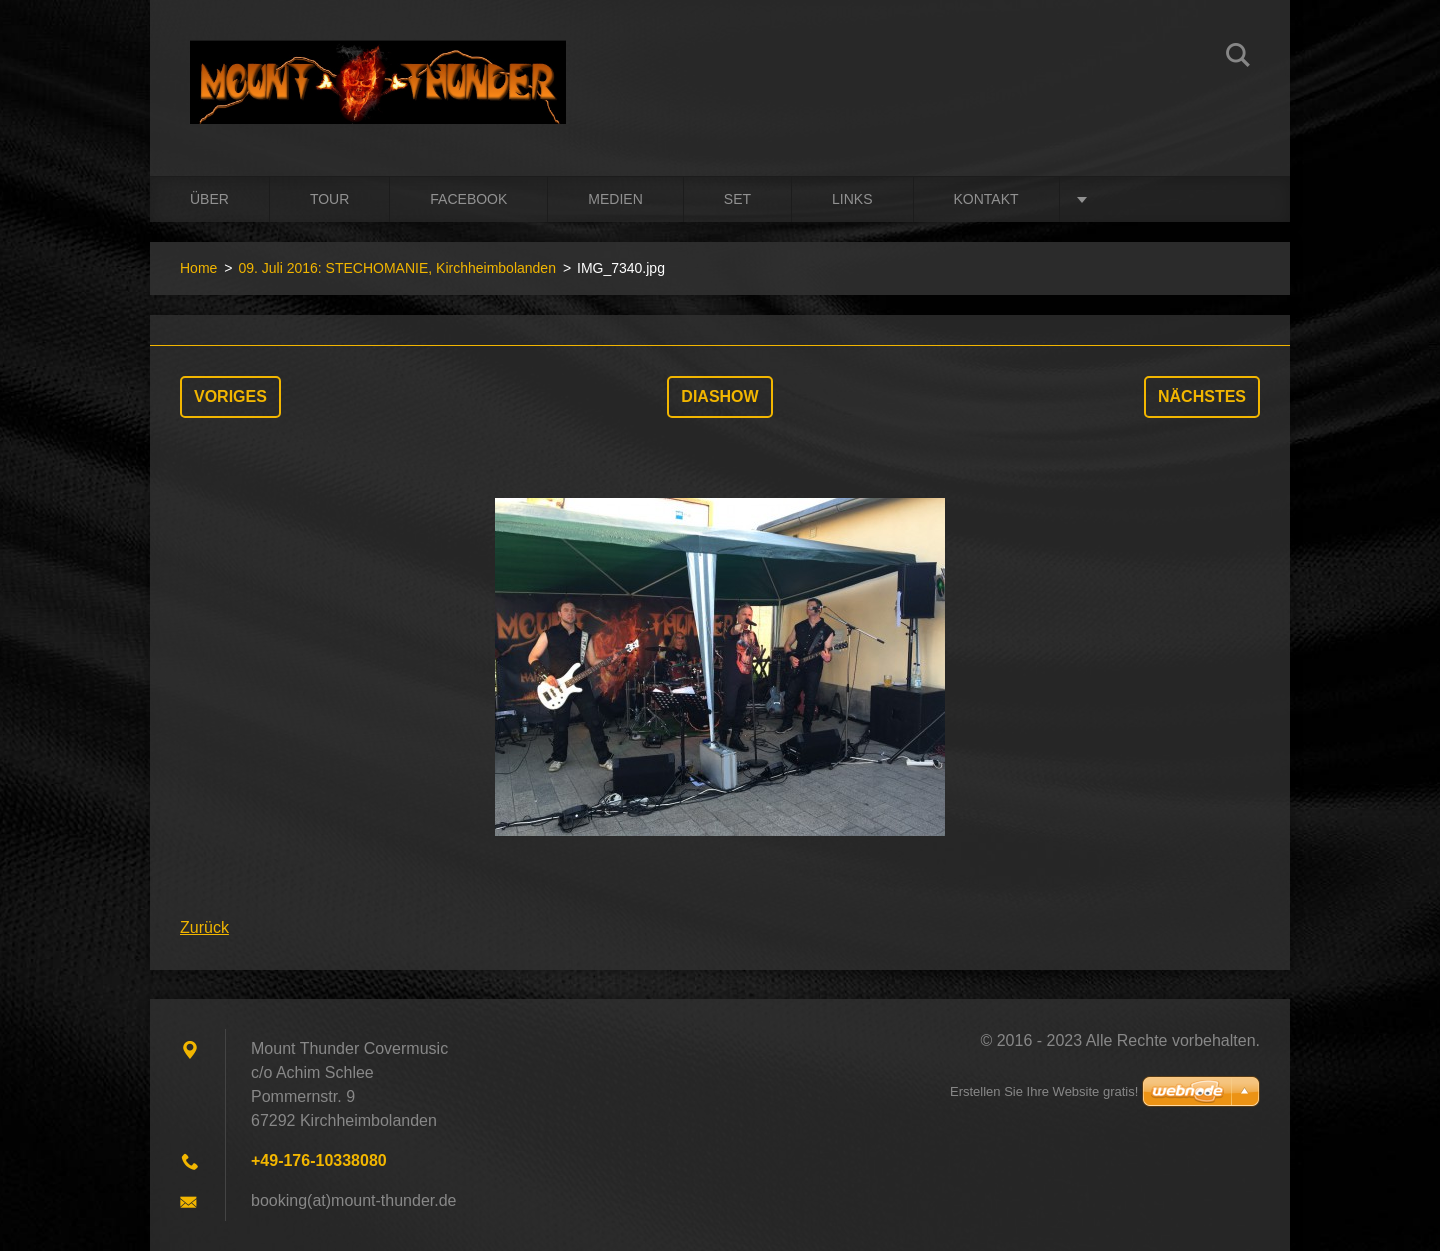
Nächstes (1202, 396)
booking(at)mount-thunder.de (353, 1200)
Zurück (204, 927)
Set (737, 199)
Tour (329, 199)
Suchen (1238, 58)
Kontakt (986, 199)
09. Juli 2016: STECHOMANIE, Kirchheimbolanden (396, 268)
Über (209, 199)
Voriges (230, 396)
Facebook (468, 199)
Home (198, 268)
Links (852, 199)
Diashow (719, 396)
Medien (615, 199)
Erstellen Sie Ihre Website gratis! (1044, 1091)
